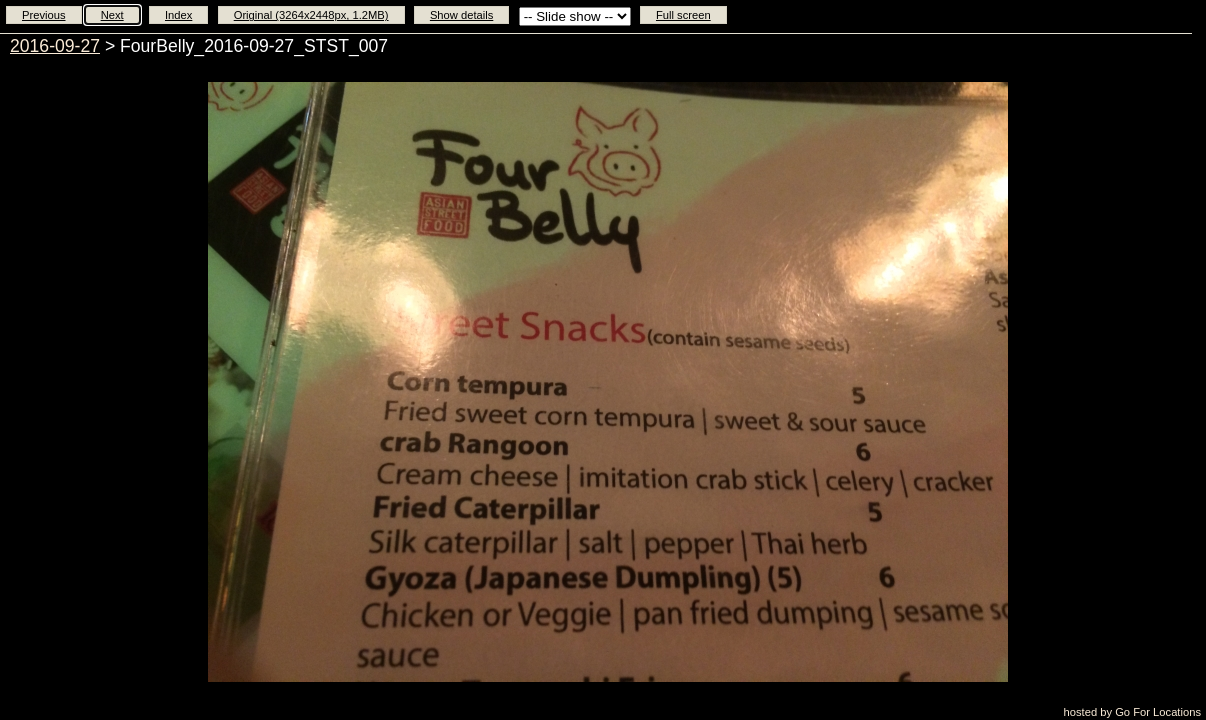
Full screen (683, 15)
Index (178, 15)
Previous (44, 15)
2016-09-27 (55, 46)
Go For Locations (1158, 712)
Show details (461, 15)
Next (112, 15)
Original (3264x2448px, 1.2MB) (311, 15)
